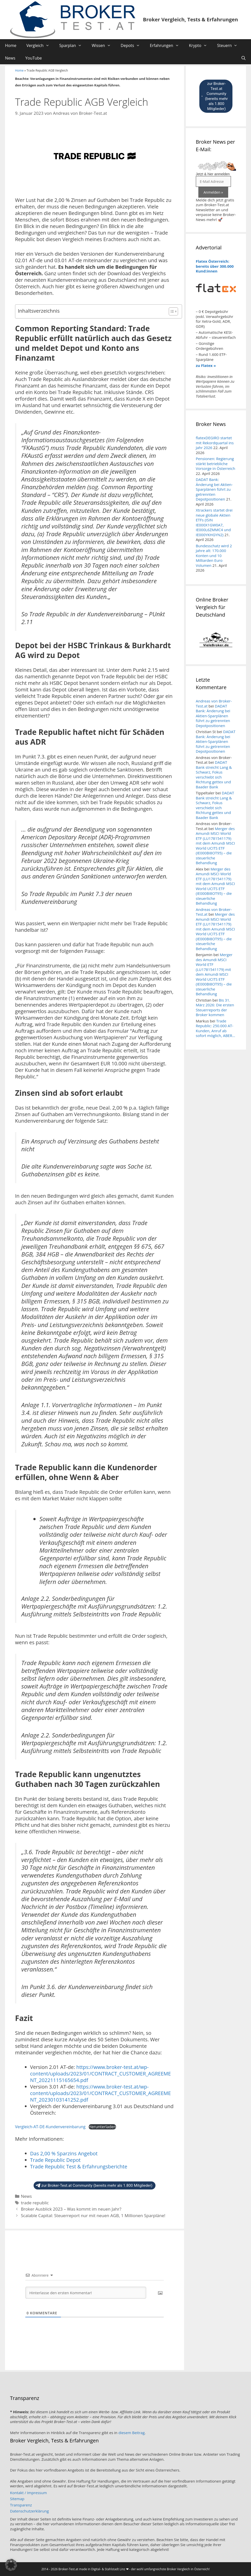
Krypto (200, 45)
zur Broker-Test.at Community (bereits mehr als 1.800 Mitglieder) (94, 2185)
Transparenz (21, 2504)
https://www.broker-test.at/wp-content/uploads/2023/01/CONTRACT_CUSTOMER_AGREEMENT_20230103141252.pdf (100, 2093)
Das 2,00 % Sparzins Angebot (64, 2153)
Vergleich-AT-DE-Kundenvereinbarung (50, 2126)
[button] (11, 2565)
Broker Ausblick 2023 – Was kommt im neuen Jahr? (71, 2209)
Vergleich (40, 45)
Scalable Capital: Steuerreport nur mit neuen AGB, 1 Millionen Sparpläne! (93, 2215)
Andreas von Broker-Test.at (214, 703)
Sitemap (17, 2498)
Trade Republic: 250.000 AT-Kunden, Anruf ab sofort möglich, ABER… (215, 1028)
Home (10, 45)
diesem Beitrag (131, 2432)
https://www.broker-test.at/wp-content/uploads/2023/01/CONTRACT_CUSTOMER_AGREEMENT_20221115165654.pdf (100, 2074)
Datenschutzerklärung (29, 2510)
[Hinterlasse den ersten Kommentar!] (85, 2293)
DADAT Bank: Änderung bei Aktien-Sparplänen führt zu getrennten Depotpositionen (214, 489)
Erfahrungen (167, 45)
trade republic (35, 2203)
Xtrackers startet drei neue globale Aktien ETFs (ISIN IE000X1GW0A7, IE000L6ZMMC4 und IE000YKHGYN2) (214, 522)
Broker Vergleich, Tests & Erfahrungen (190, 19)
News (10, 58)
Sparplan (73, 45)
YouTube (33, 58)
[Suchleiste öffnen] (243, 58)
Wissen (104, 45)
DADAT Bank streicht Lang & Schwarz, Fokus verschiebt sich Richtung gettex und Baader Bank (214, 774)
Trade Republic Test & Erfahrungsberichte (78, 2166)
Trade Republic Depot (55, 2160)
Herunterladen (102, 2126)
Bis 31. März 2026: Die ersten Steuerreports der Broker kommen (215, 1007)
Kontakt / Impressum (28, 2492)
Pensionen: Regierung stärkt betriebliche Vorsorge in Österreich (215, 463)
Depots (133, 45)
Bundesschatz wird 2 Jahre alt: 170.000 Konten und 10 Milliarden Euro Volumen (214, 555)
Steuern (229, 45)
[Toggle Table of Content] (171, 311)
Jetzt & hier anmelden (213, 174)
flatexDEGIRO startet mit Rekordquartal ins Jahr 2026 (215, 442)
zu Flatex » (206, 365)
